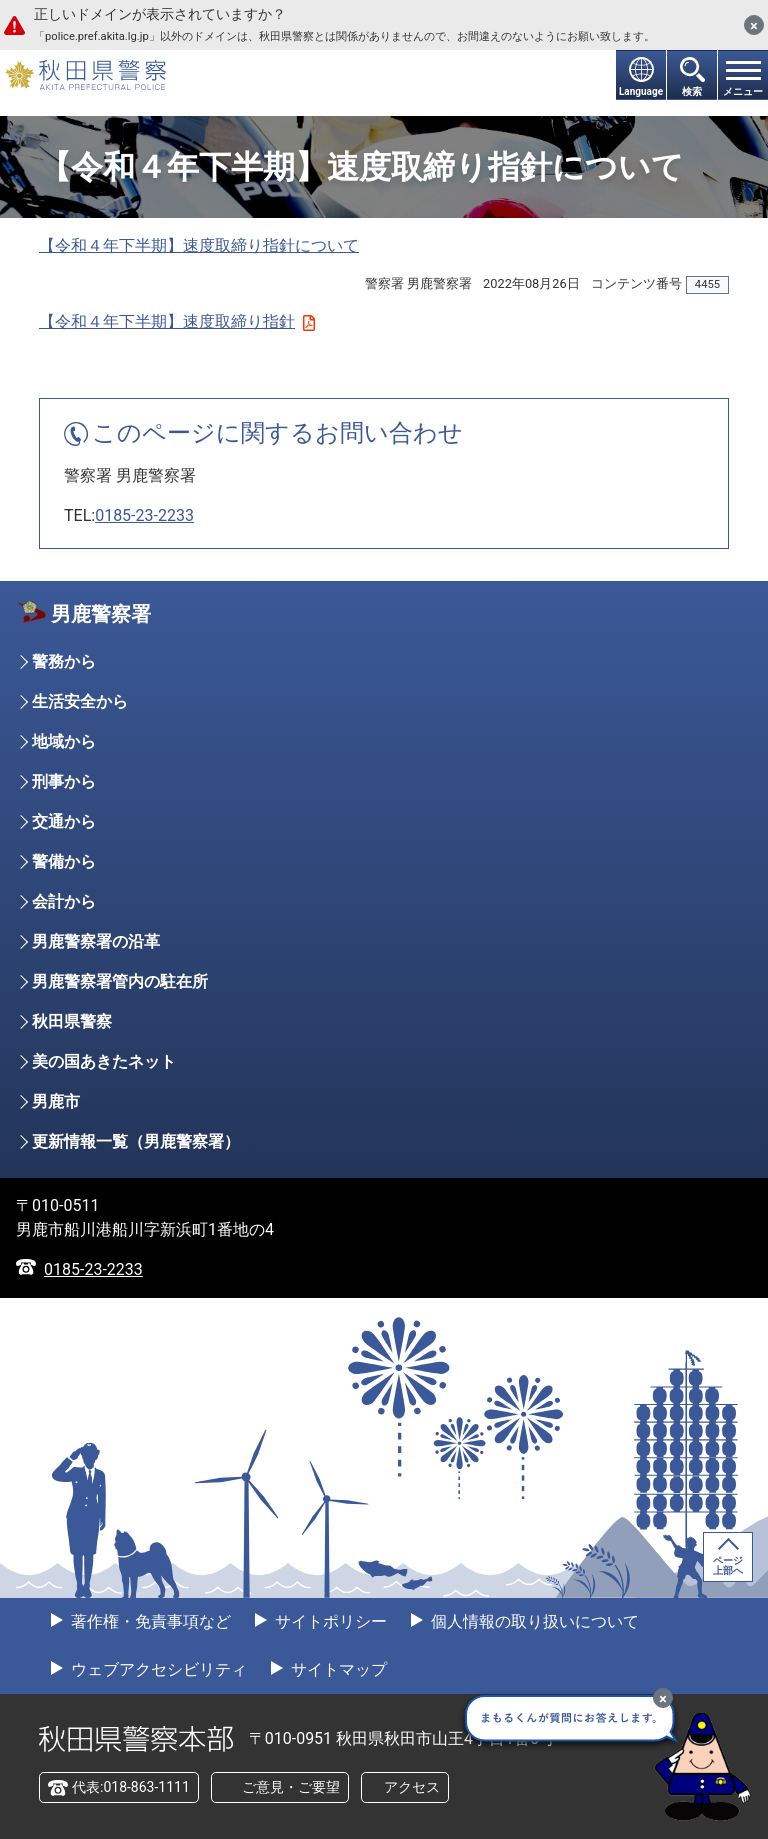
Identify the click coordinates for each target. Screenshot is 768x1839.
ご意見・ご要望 (291, 1787)
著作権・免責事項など (149, 1621)
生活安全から (80, 701)
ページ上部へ (728, 1565)
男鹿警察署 (101, 614)
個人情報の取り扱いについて (533, 1621)
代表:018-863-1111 (131, 1787)
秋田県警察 (72, 1021)
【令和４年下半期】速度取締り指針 (177, 321)
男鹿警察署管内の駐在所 (120, 981)
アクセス (412, 1787)
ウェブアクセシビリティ (157, 1669)
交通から (64, 821)
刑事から (64, 781)
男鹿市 (56, 1101)
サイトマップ (337, 1669)
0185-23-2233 (144, 515)
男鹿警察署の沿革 (96, 941)
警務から (64, 661)
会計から (64, 901)
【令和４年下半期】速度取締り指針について (199, 245)
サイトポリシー (329, 1621)
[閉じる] (754, 25)
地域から (64, 741)
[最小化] (663, 1698)
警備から (64, 861)
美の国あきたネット (104, 1061)
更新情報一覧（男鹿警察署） (136, 1141)
